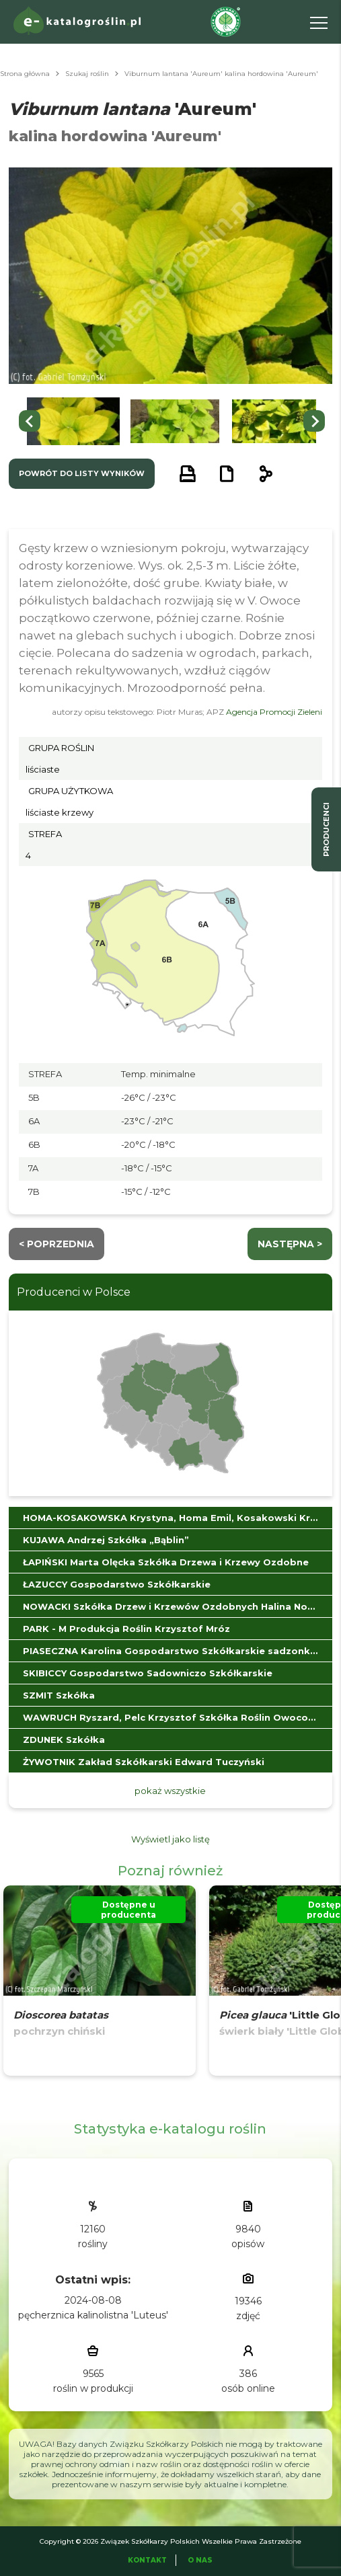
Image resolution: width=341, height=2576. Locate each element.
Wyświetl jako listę (170, 1839)
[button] (73, 421)
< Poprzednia (56, 1244)
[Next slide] (314, 421)
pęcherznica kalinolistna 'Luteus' (93, 2315)
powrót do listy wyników (82, 473)
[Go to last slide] (29, 421)
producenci (326, 829)
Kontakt (147, 2560)
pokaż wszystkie (170, 1790)
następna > (290, 1244)
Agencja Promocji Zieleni (274, 712)
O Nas (200, 2560)
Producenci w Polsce (73, 1292)
